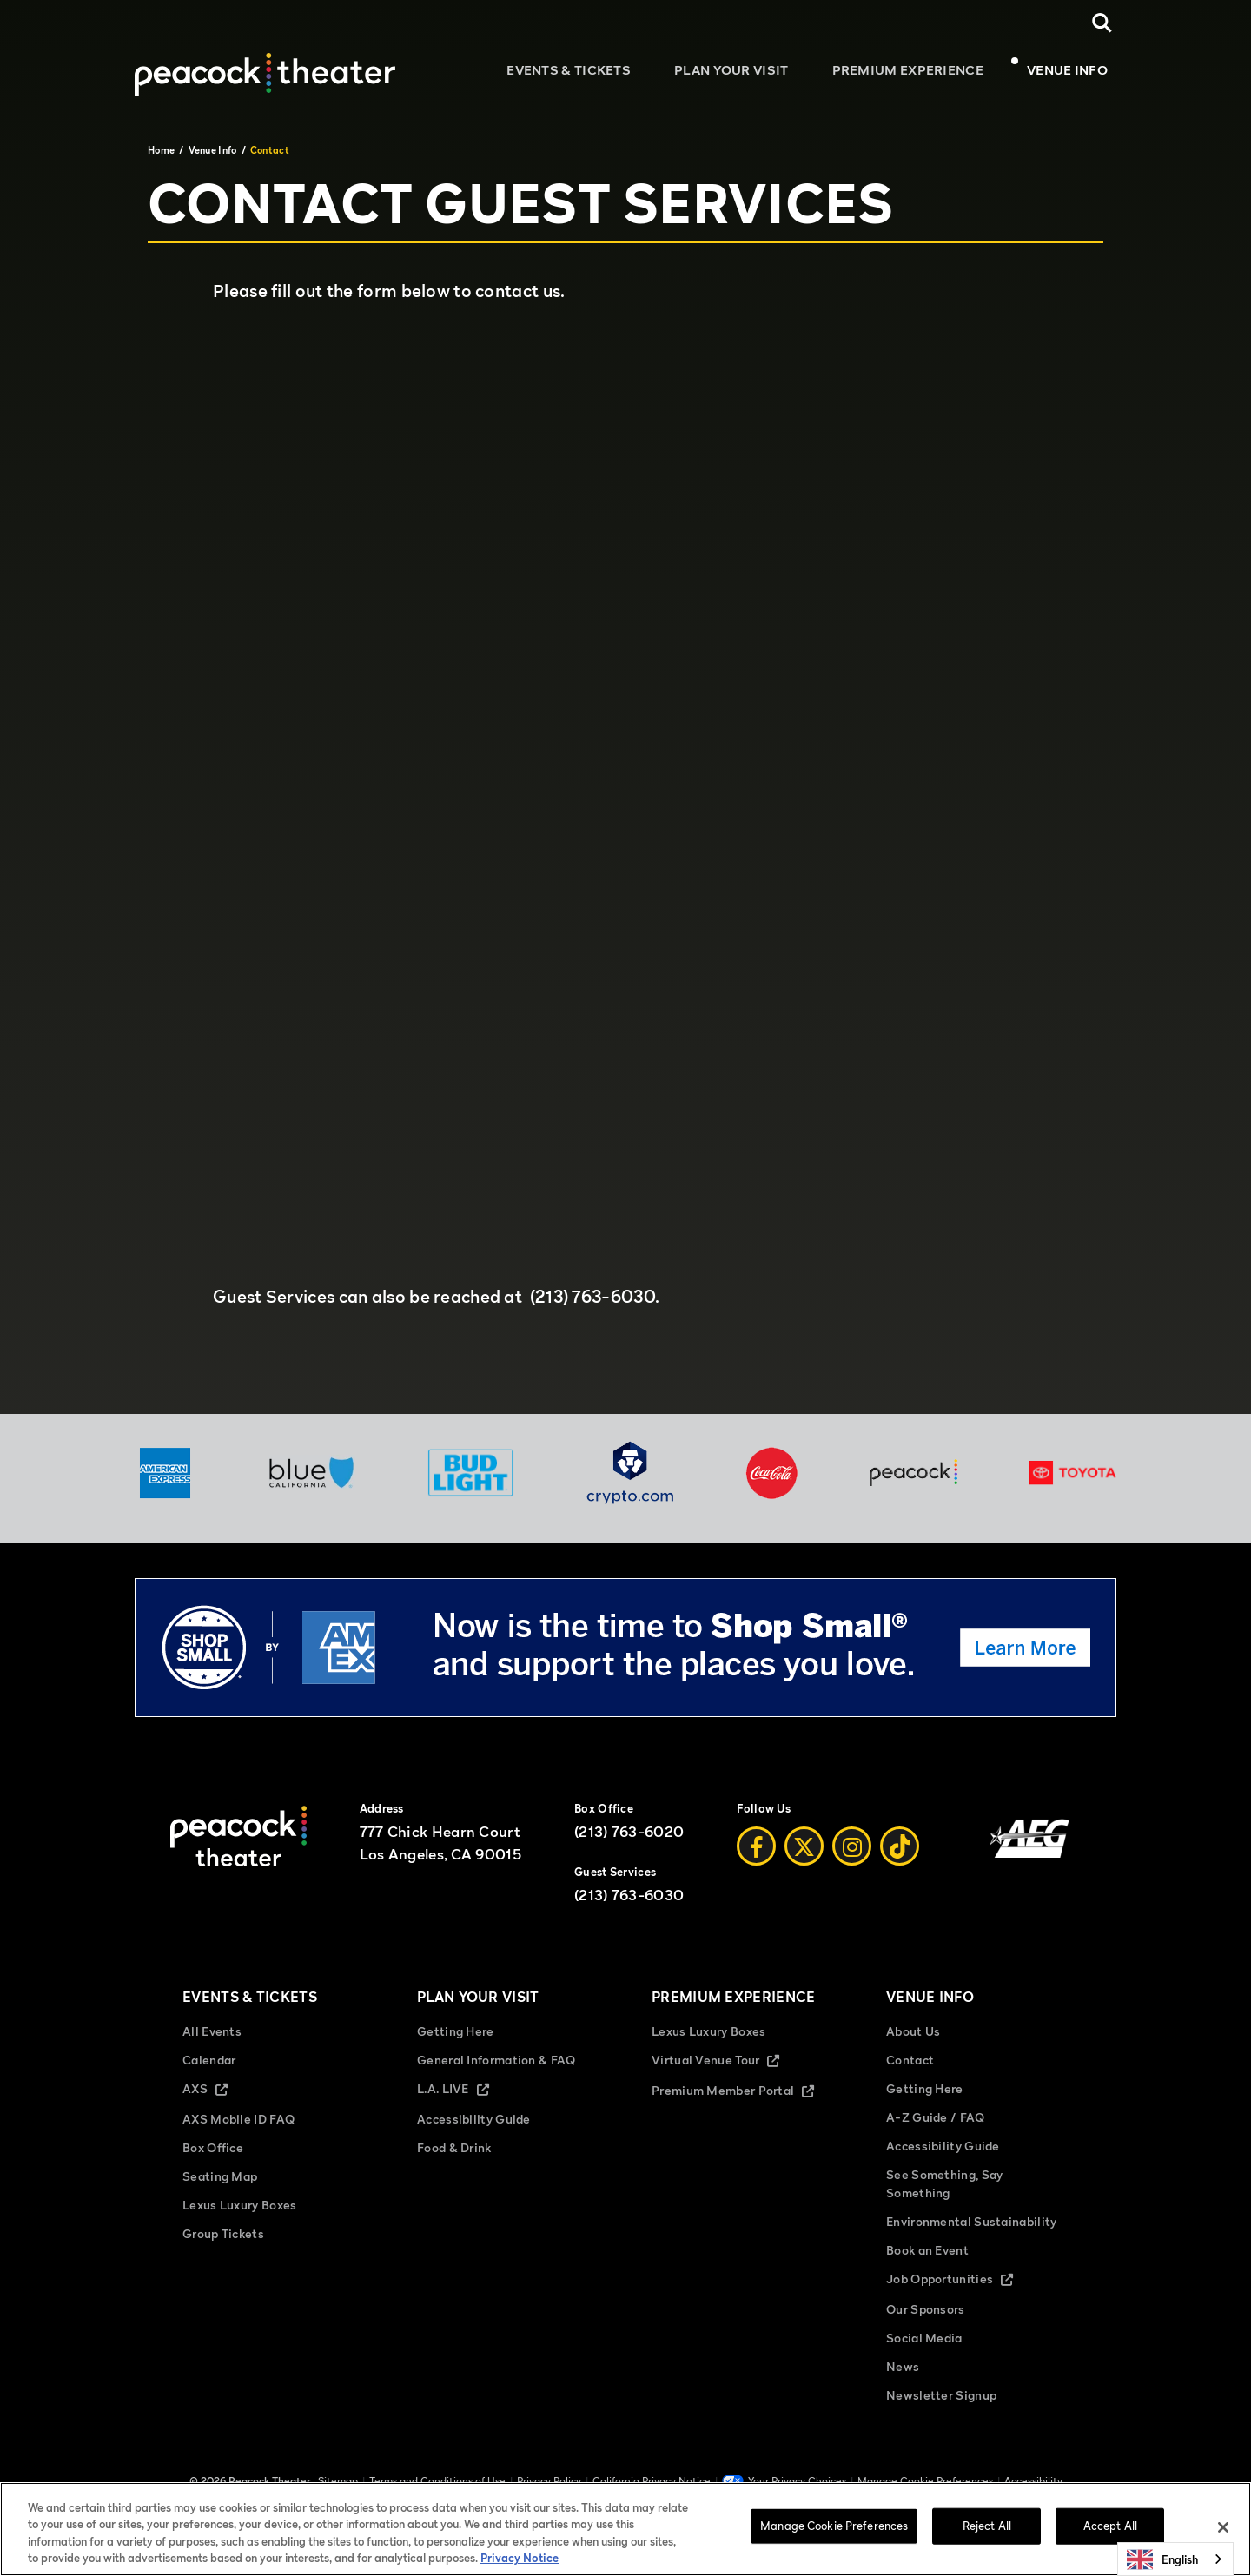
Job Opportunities (964, 2290)
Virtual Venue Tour (730, 2071)
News (902, 2375)
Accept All (1110, 2526)
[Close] (1223, 2527)
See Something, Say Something (944, 2192)
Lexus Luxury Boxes (239, 2214)
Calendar (208, 2069)
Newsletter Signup (941, 2404)
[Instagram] (851, 1857)
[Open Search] (1102, 23)
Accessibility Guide (474, 2128)
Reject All (987, 2526)
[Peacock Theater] (265, 64)
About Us (913, 2040)
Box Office (212, 2157)
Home (161, 150)
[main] (625, 765)
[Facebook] (756, 1857)
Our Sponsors (925, 2318)
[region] (625, 2529)
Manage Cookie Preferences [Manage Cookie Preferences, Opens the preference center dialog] (834, 2526)
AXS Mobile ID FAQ (238, 2128)
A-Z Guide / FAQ (935, 2126)
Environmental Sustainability (971, 2230)
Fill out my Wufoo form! (625, 790)
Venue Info (1067, 74)
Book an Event (927, 2259)
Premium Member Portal (743, 2101)
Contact (910, 2069)
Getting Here (455, 2040)
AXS (219, 2100)
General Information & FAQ (496, 2069)
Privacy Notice (519, 2558)
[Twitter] (804, 1857)
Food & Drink (454, 2157)
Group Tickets (223, 2243)
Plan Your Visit (749, 74)
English (1162, 2559)
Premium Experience (916, 74)
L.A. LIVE (468, 2100)
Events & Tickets (595, 74)
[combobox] (1175, 2559)
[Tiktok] (899, 1857)
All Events (212, 2040)
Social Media (924, 2347)
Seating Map (219, 2185)
